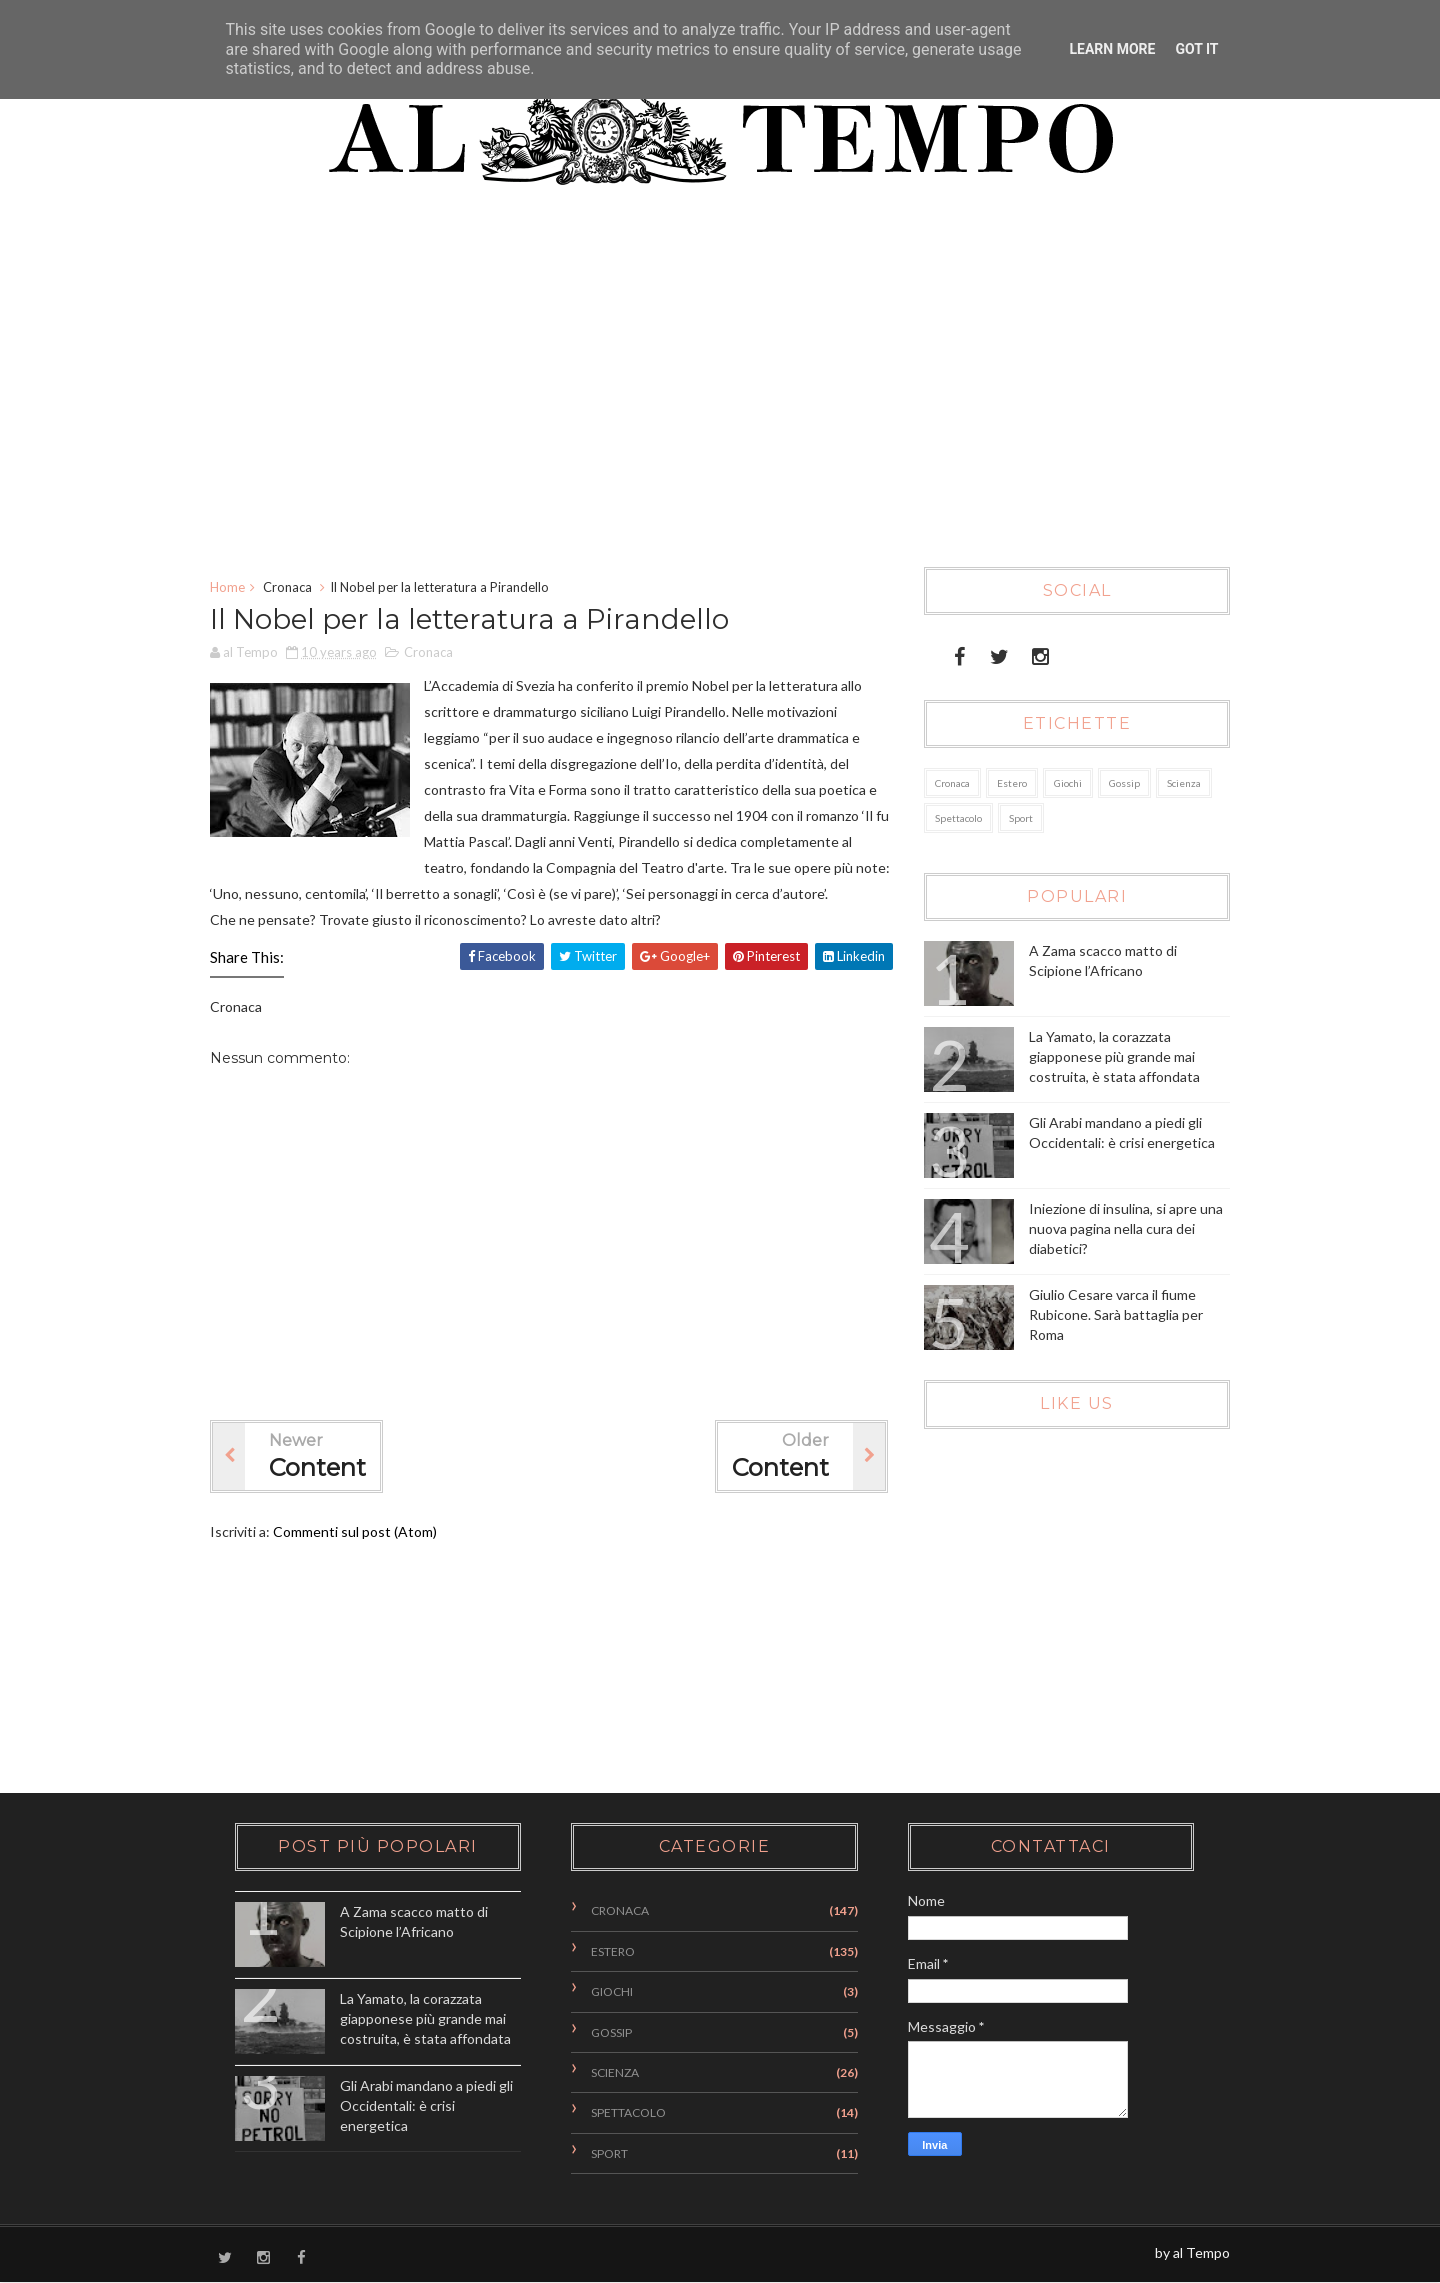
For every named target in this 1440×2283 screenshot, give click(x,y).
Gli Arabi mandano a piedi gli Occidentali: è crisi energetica (426, 2105)
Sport (1021, 818)
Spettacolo (958, 818)
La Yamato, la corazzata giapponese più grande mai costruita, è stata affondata (1114, 1056)
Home (227, 587)
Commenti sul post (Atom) (355, 1531)
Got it (1196, 49)
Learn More (1112, 49)
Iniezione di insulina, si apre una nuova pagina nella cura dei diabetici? (1126, 1228)
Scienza (1184, 783)
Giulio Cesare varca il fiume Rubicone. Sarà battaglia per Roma (1116, 1314)
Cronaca (287, 587)
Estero (1012, 783)
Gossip (1124, 783)
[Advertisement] (705, 387)
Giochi (1068, 783)
